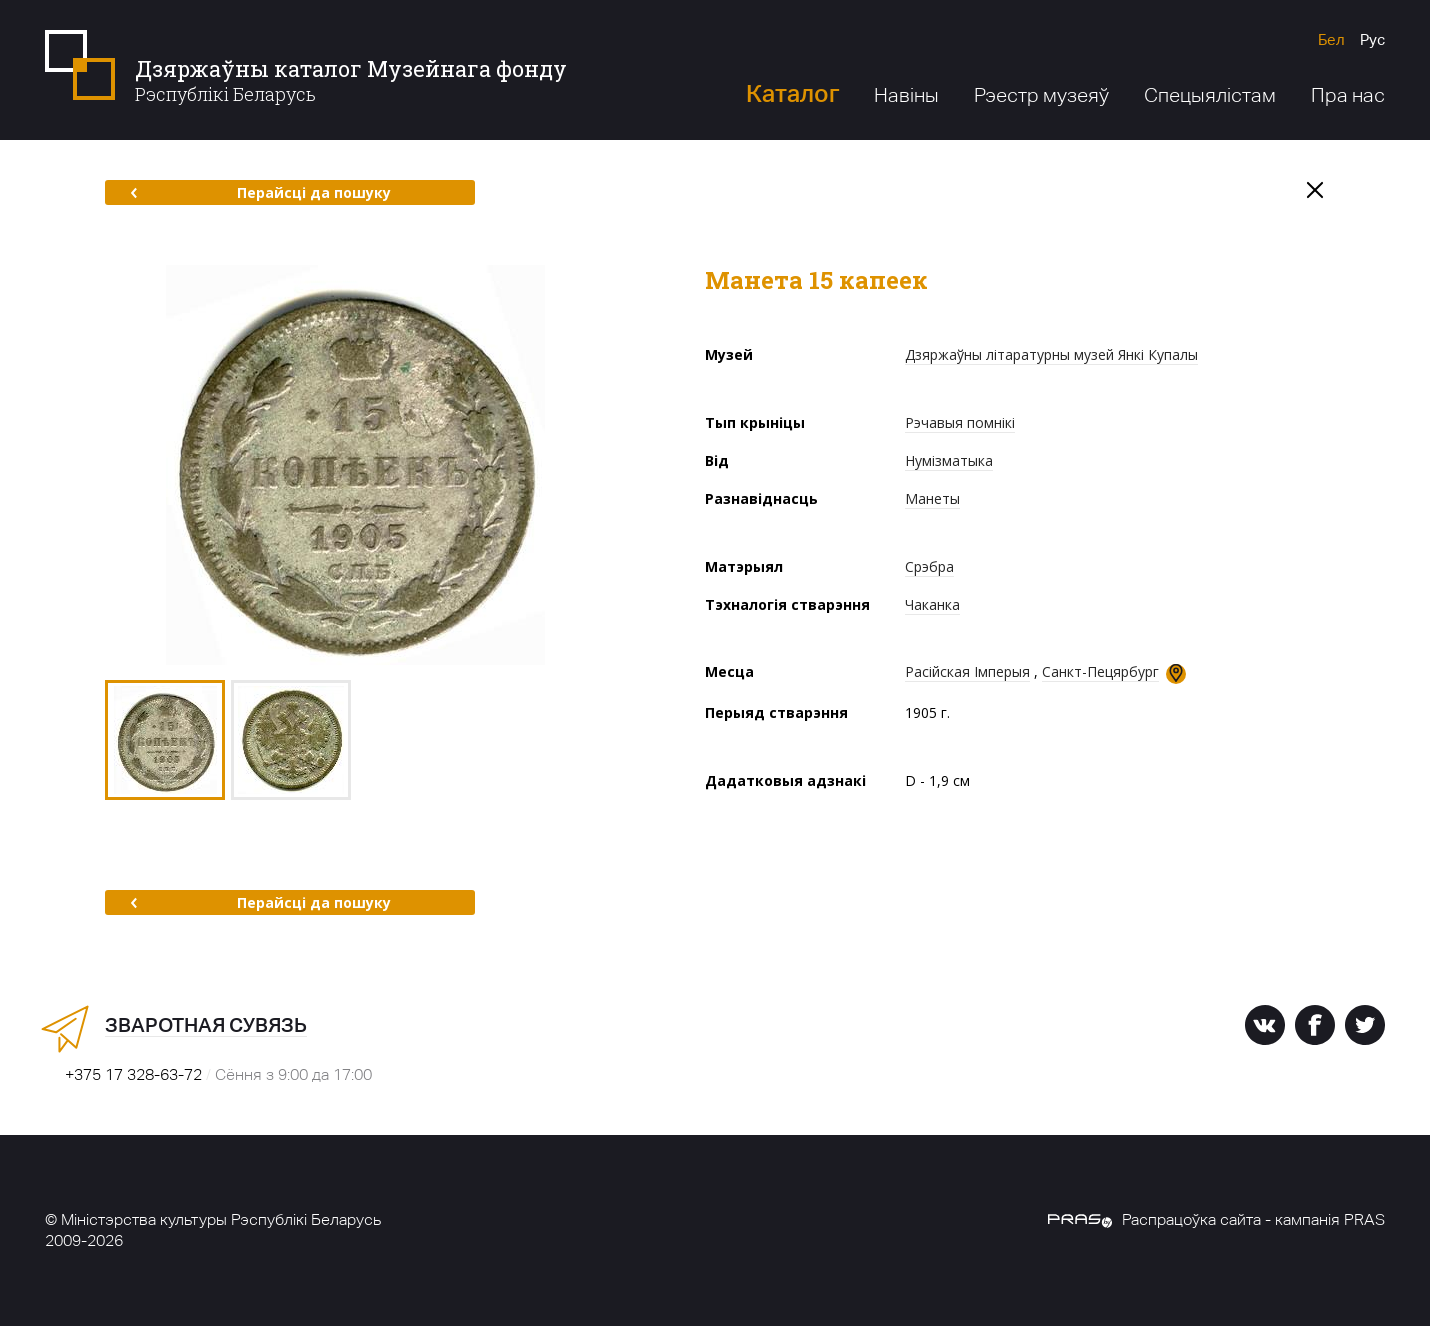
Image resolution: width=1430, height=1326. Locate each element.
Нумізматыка (949, 460)
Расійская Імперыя (967, 671)
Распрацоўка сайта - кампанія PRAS (1216, 1219)
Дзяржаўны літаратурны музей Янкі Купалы (1051, 354)
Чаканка (932, 604)
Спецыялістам (1210, 95)
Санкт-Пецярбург (1100, 671)
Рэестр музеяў (1041, 95)
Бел (1331, 39)
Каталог (792, 93)
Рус (1372, 39)
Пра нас (1348, 95)
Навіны (906, 95)
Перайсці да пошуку (260, 192)
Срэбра (929, 566)
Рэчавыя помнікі (960, 422)
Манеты (932, 498)
